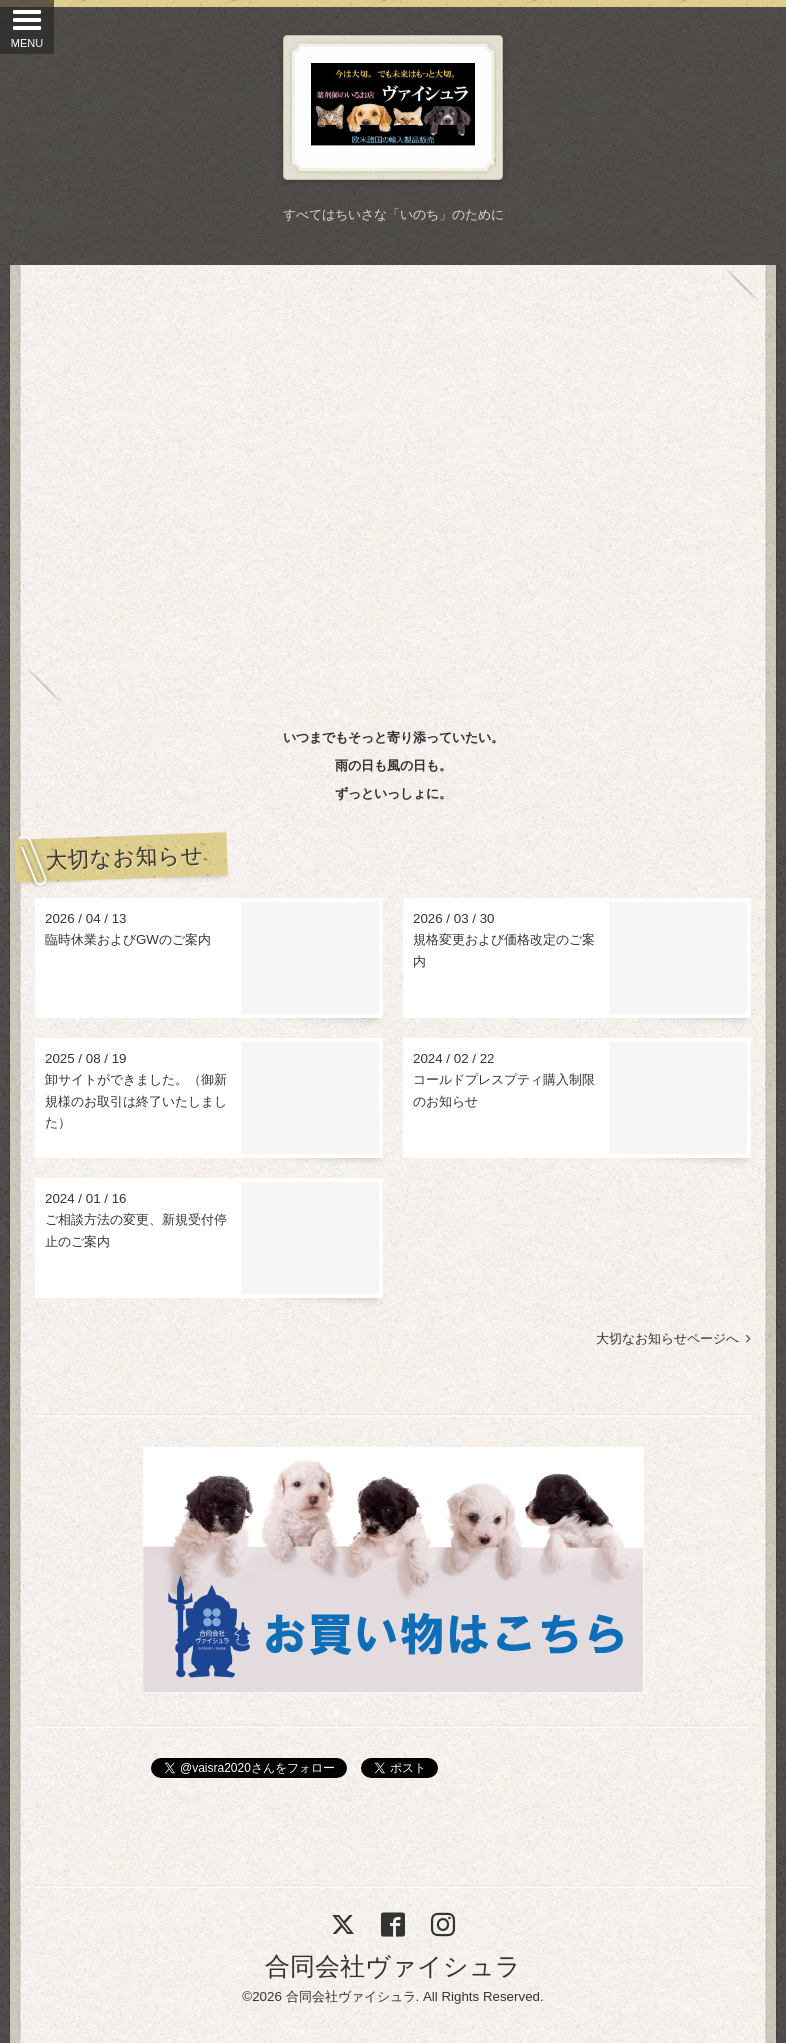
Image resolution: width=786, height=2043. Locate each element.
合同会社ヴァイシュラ (393, 1966)
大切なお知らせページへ (673, 1338)
